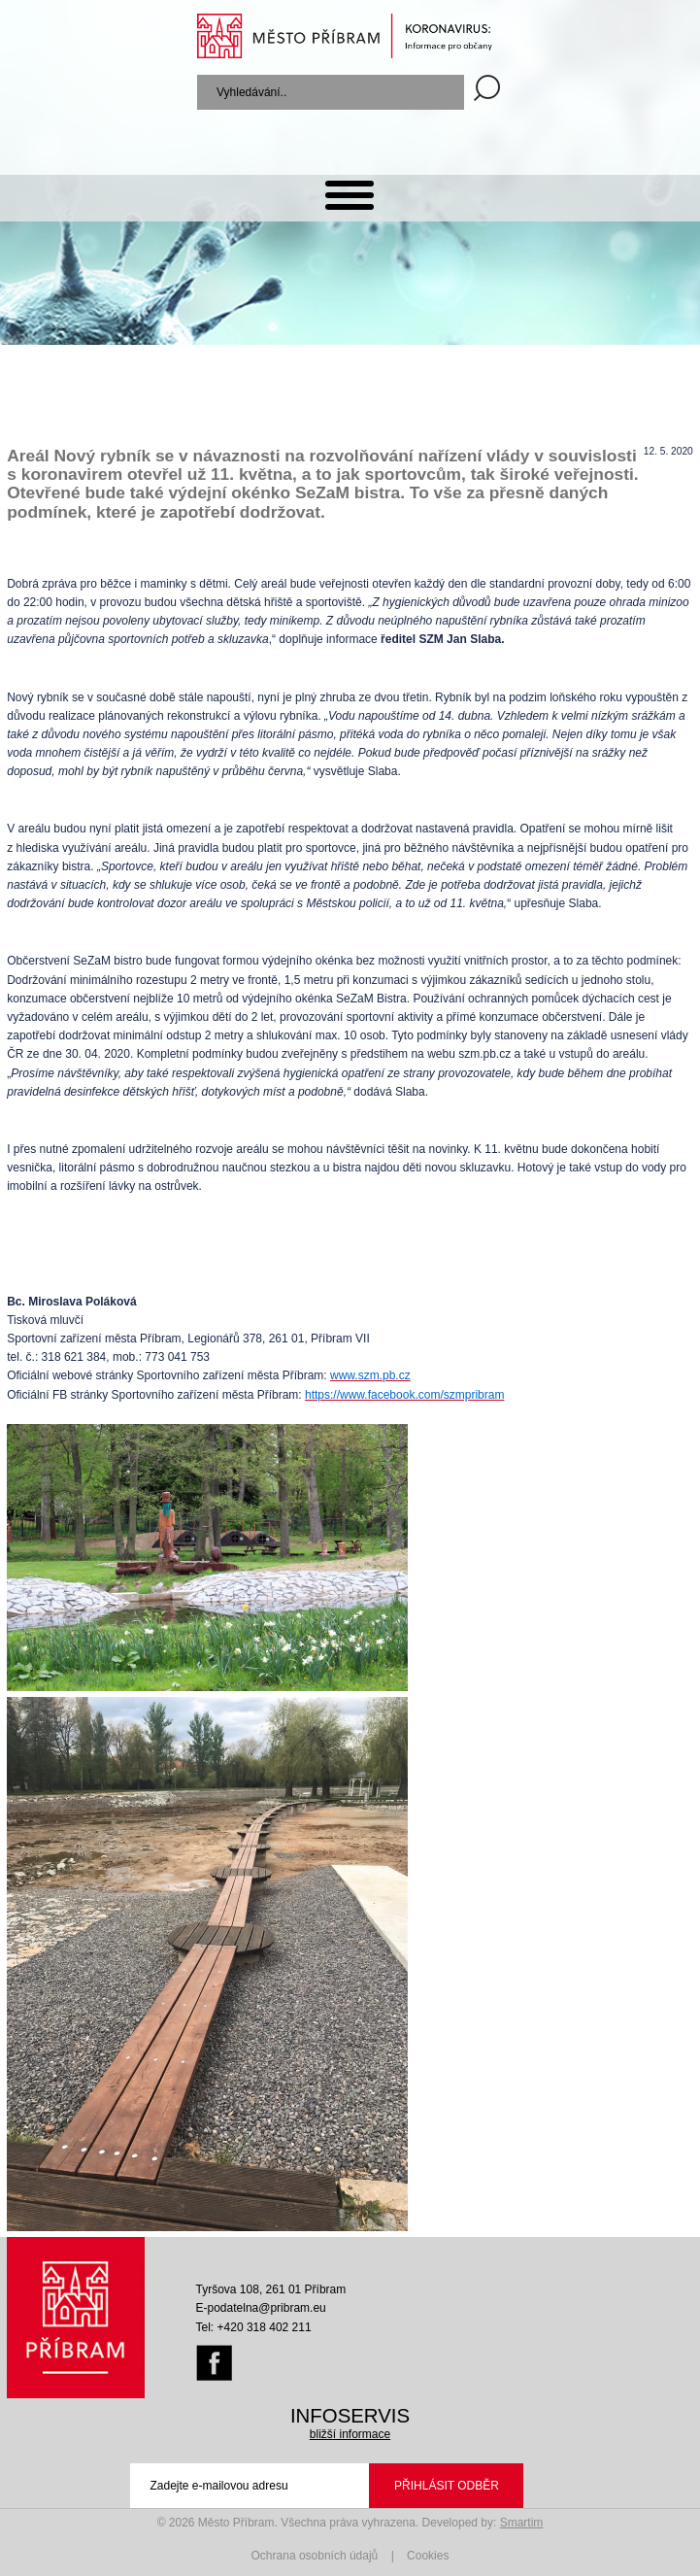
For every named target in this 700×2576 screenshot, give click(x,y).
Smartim (522, 2522)
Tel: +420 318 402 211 (254, 2327)
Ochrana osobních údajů (315, 2555)
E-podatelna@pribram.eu (261, 2308)
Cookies (428, 2555)
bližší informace (350, 2434)
